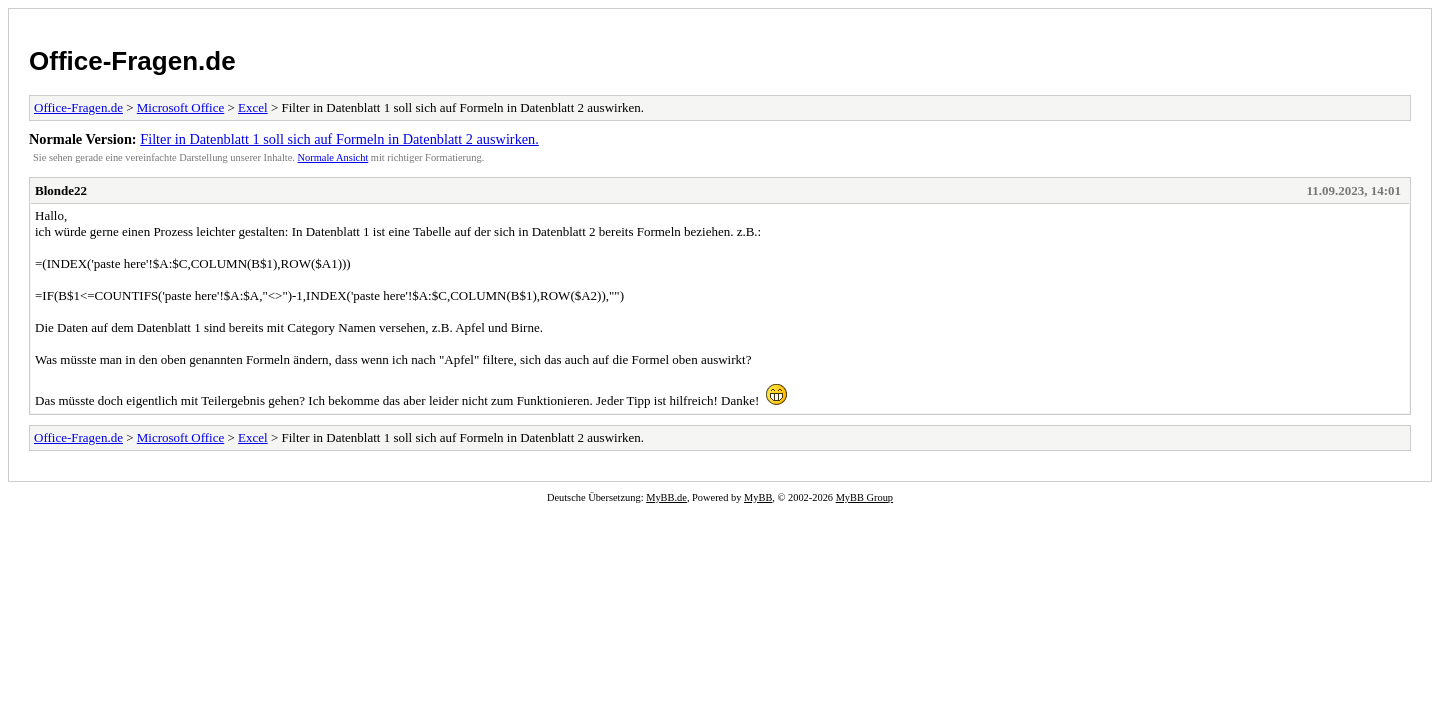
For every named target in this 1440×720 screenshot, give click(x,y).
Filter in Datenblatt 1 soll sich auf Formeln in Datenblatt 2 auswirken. (339, 139)
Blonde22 (61, 190)
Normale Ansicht (333, 157)
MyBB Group (864, 497)
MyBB (758, 497)
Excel (253, 107)
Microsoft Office (180, 107)
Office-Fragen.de (132, 61)
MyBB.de (666, 497)
